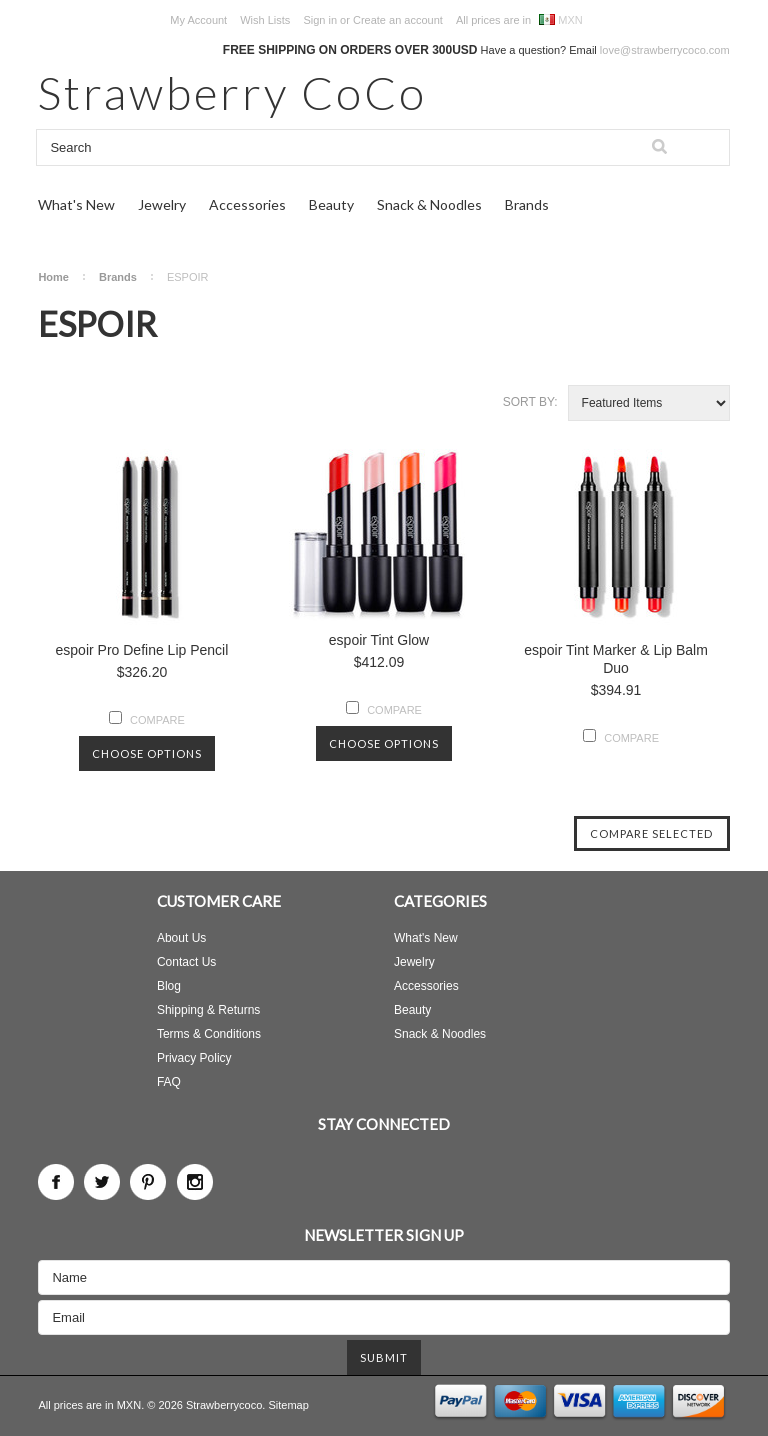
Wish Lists (265, 20)
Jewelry (162, 204)
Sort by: (530, 402)
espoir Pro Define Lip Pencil (142, 650)
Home (53, 277)
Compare (157, 720)
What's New (76, 204)
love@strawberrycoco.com (665, 50)
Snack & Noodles (429, 204)
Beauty (331, 204)
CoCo (232, 92)
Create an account (398, 20)
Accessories (247, 204)
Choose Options (147, 753)
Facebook (56, 1182)
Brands (527, 204)
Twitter (102, 1182)
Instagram (195, 1182)
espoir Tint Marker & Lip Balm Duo (616, 659)
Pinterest (148, 1182)
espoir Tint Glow (379, 640)
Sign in (320, 20)
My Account (198, 20)
